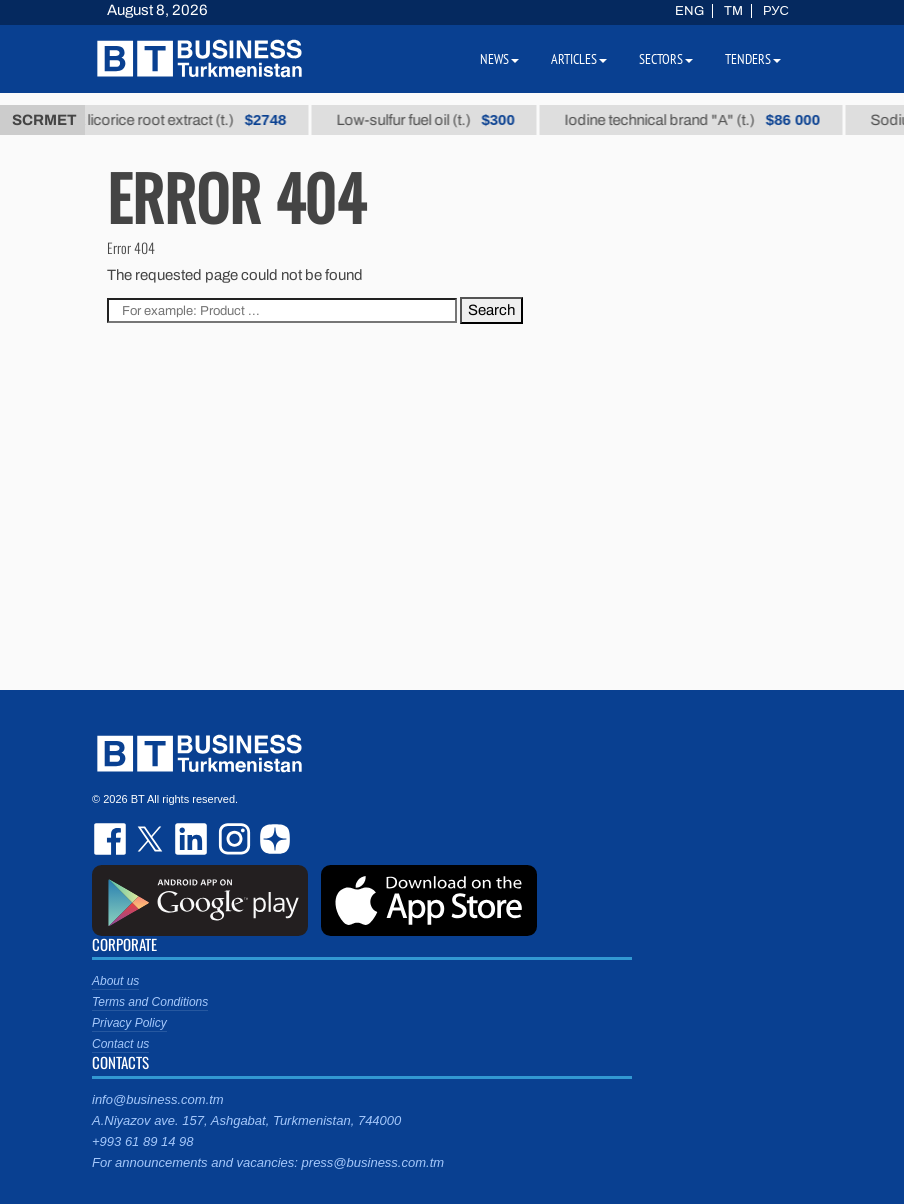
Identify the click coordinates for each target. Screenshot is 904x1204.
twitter (152, 839)
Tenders (753, 59)
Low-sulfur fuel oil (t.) (433, 120)
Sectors (666, 59)
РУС (776, 11)
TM (733, 11)
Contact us (120, 1044)
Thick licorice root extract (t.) (176, 120)
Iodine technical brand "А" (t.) (700, 120)
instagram (232, 839)
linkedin (192, 839)
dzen (272, 839)
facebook (112, 839)
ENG (689, 11)
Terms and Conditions (150, 1002)
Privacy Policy (129, 1023)
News (499, 59)
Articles (579, 59)
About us (115, 981)
